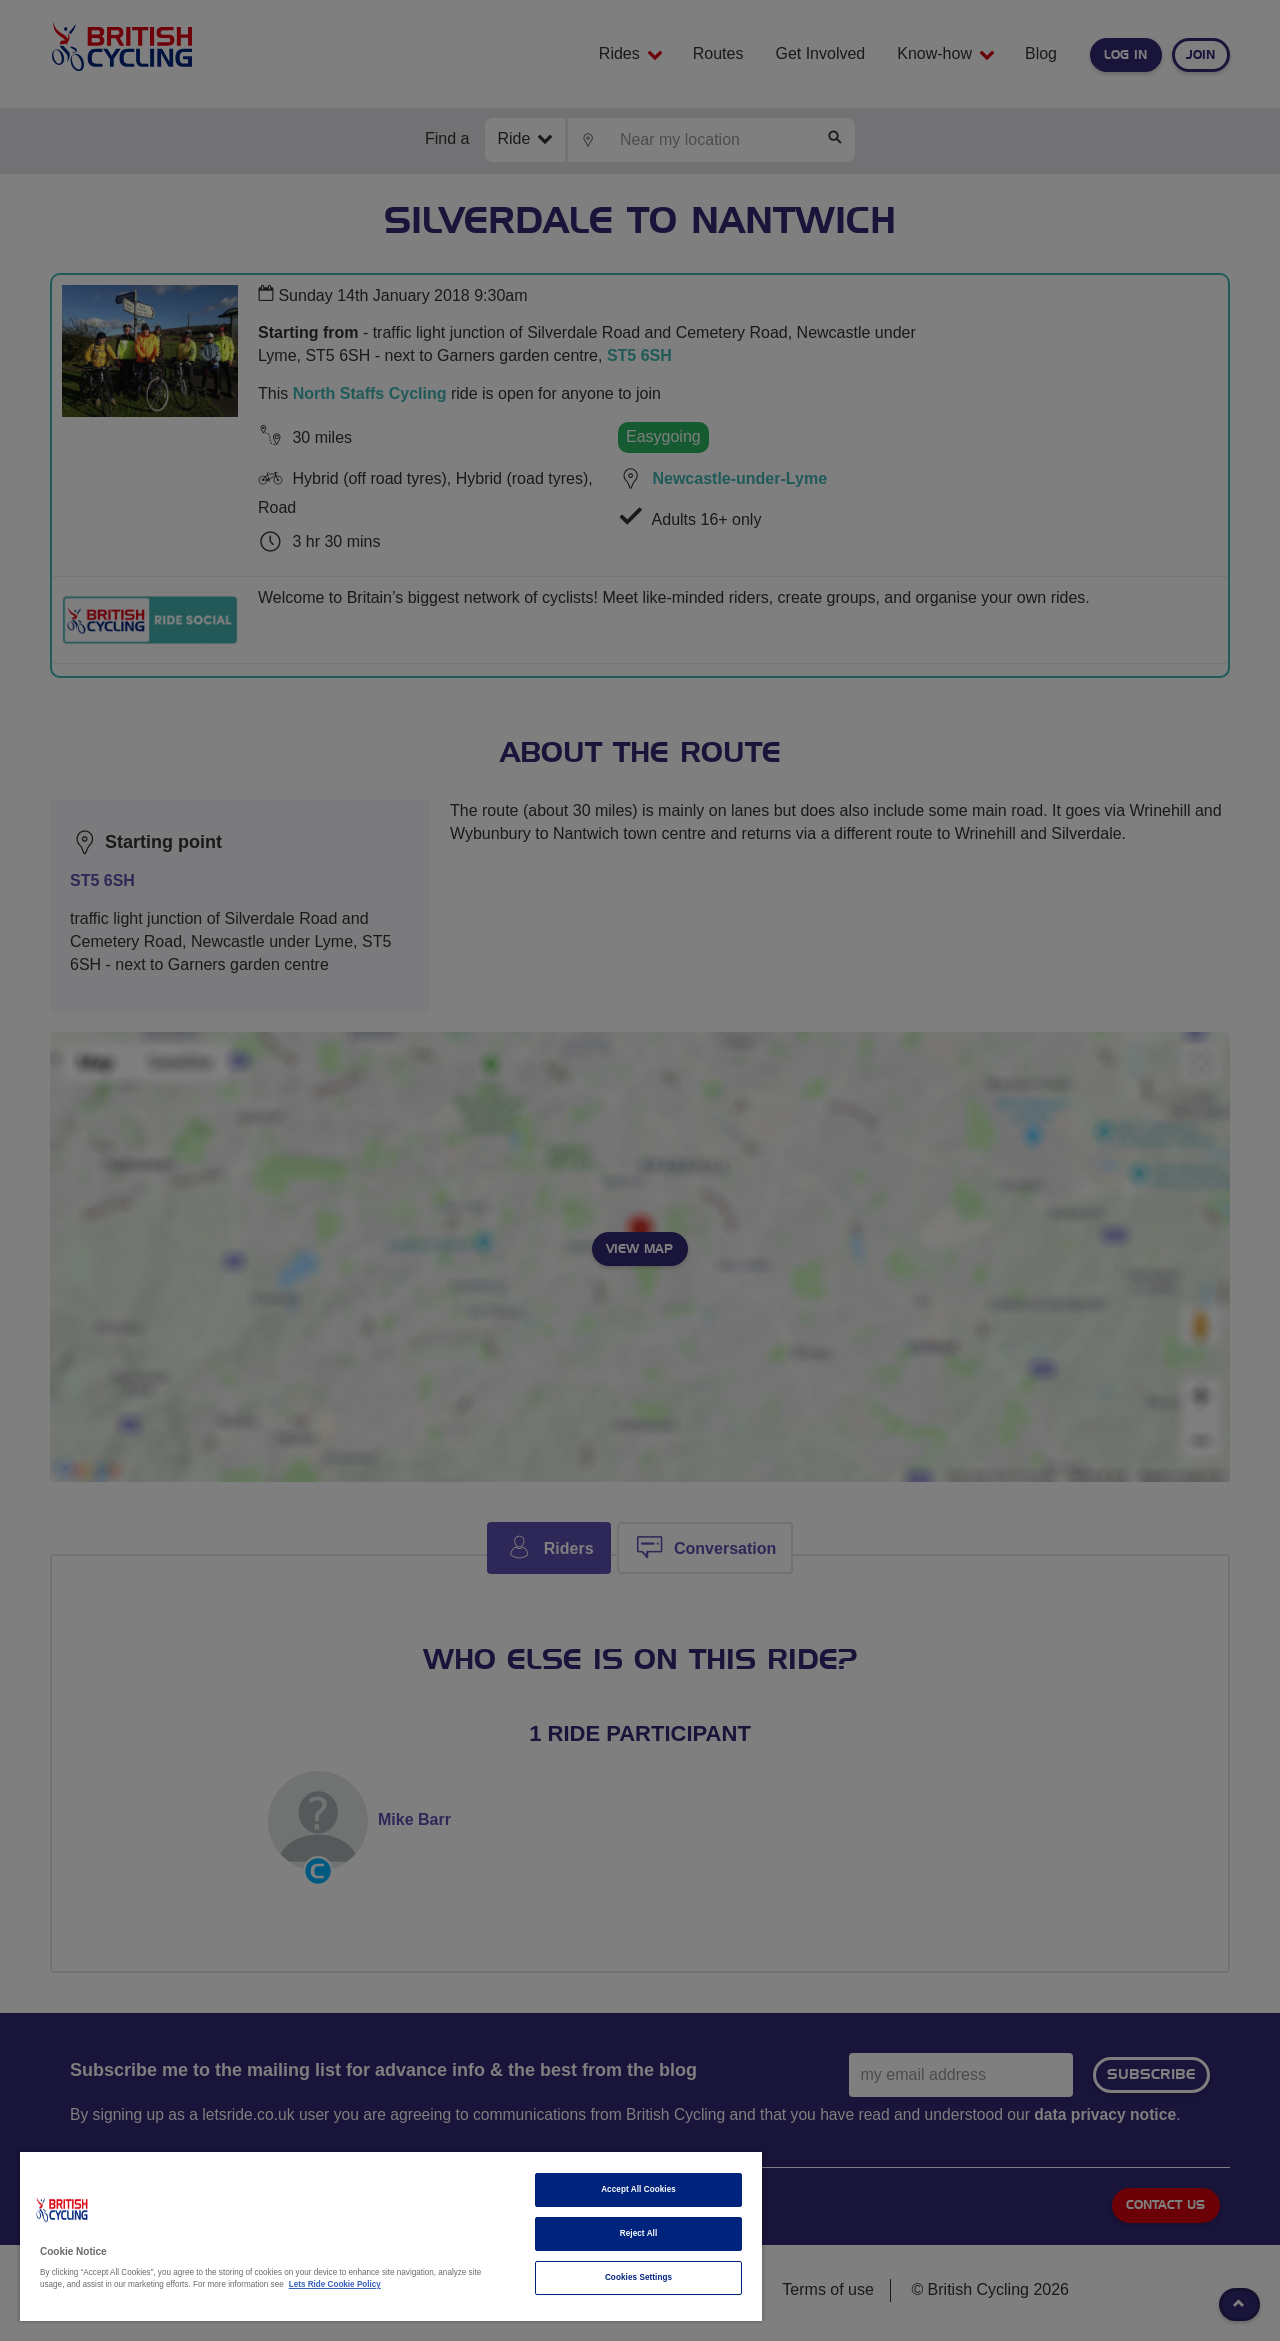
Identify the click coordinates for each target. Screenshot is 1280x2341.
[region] (391, 2236)
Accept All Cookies (638, 2189)
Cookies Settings (638, 2277)
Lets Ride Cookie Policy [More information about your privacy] (335, 2284)
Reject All (639, 2233)
